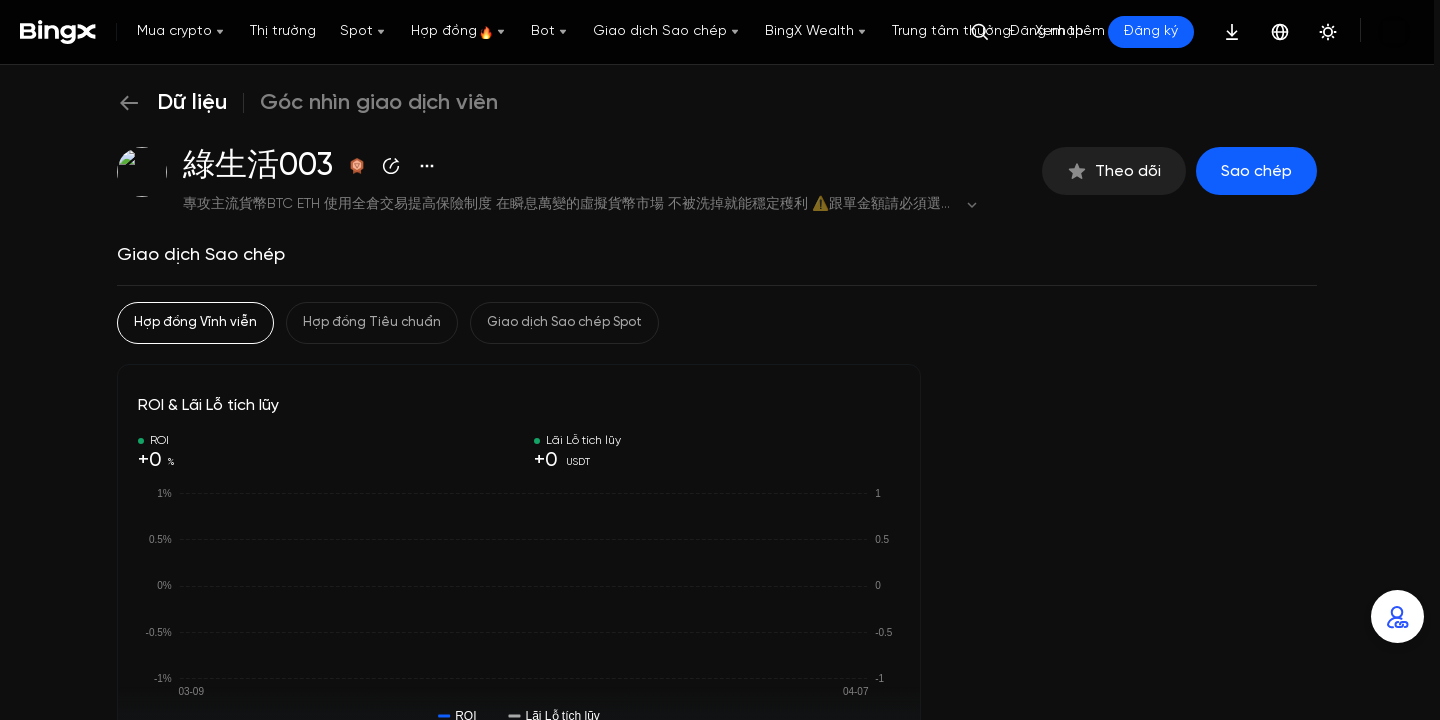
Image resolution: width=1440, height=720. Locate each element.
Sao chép (1256, 171)
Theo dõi (1114, 171)
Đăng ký (1151, 31)
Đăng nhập (1047, 31)
